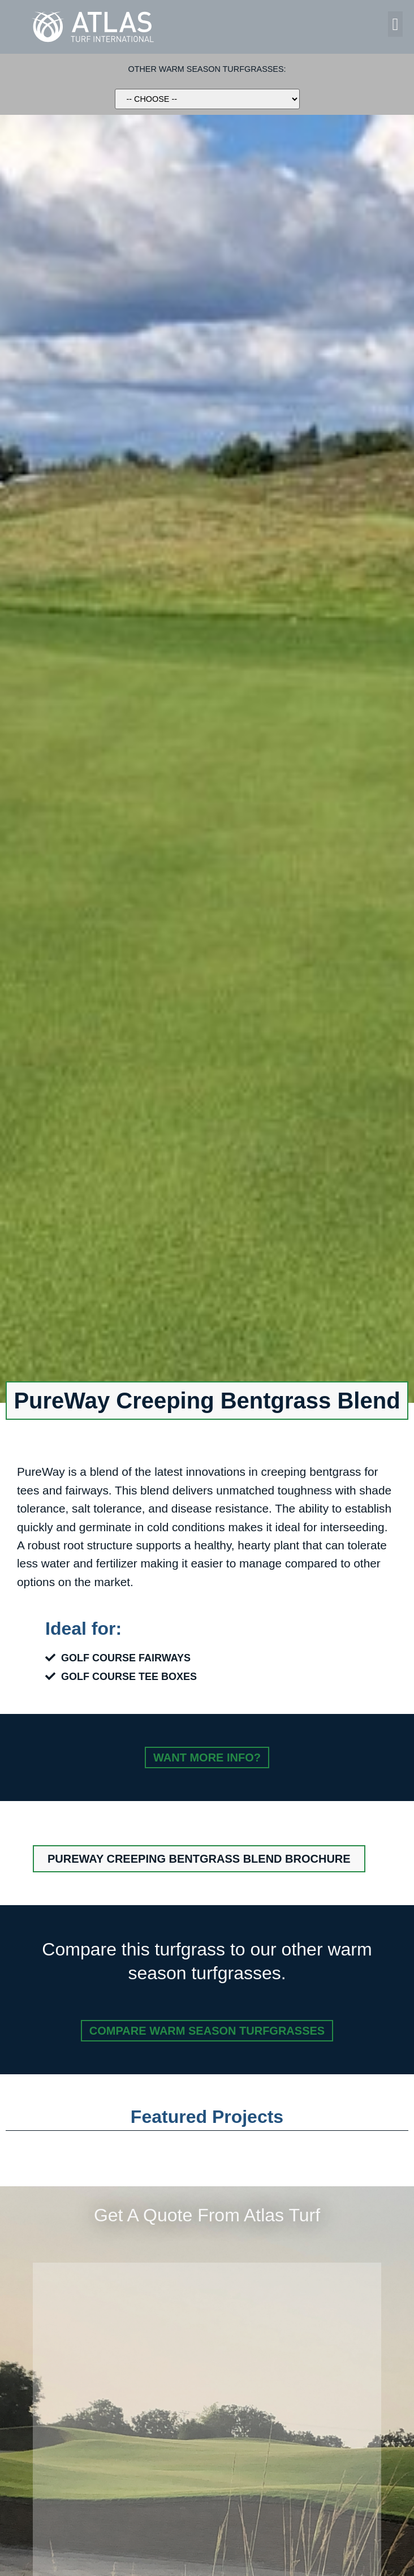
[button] (395, 24)
